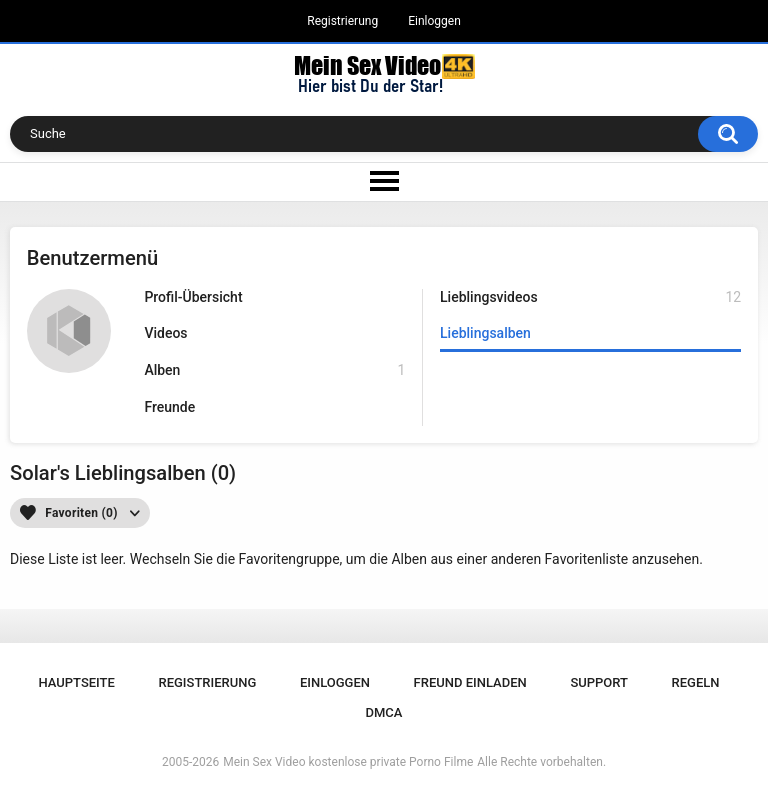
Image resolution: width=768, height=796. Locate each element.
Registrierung (342, 21)
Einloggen (434, 21)
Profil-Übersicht (193, 297)
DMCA (384, 712)
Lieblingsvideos (590, 297)
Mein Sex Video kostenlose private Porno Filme (348, 762)
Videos (165, 333)
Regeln (696, 682)
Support (599, 682)
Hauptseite (76, 682)
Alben (274, 370)
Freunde (169, 407)
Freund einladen (470, 682)
